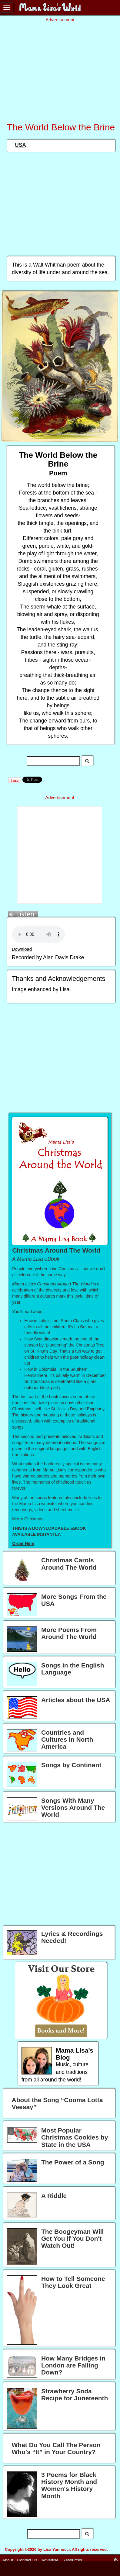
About (7, 2560)
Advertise (50, 2560)
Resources (72, 2560)
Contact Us (27, 2560)
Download (22, 949)
